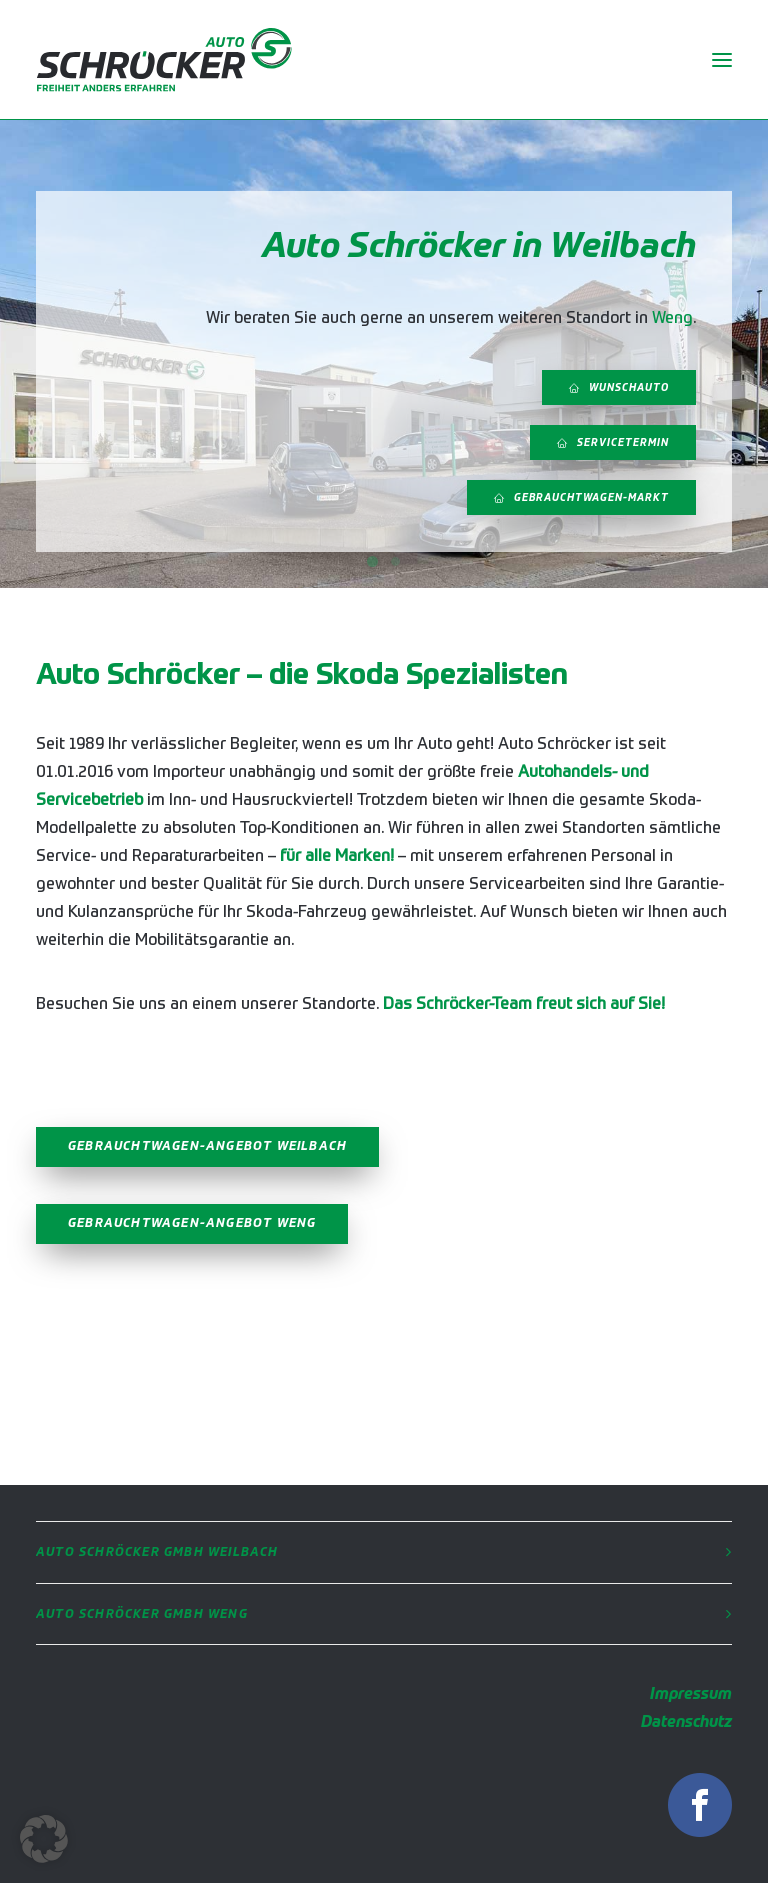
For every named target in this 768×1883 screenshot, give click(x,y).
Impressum (691, 1695)
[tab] (384, 1552)
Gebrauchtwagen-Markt (581, 498)
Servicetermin (613, 443)
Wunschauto (619, 388)
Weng (672, 319)
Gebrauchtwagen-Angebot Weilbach (207, 1147)
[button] (44, 1839)
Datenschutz (686, 1723)
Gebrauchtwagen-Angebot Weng (192, 1224)
